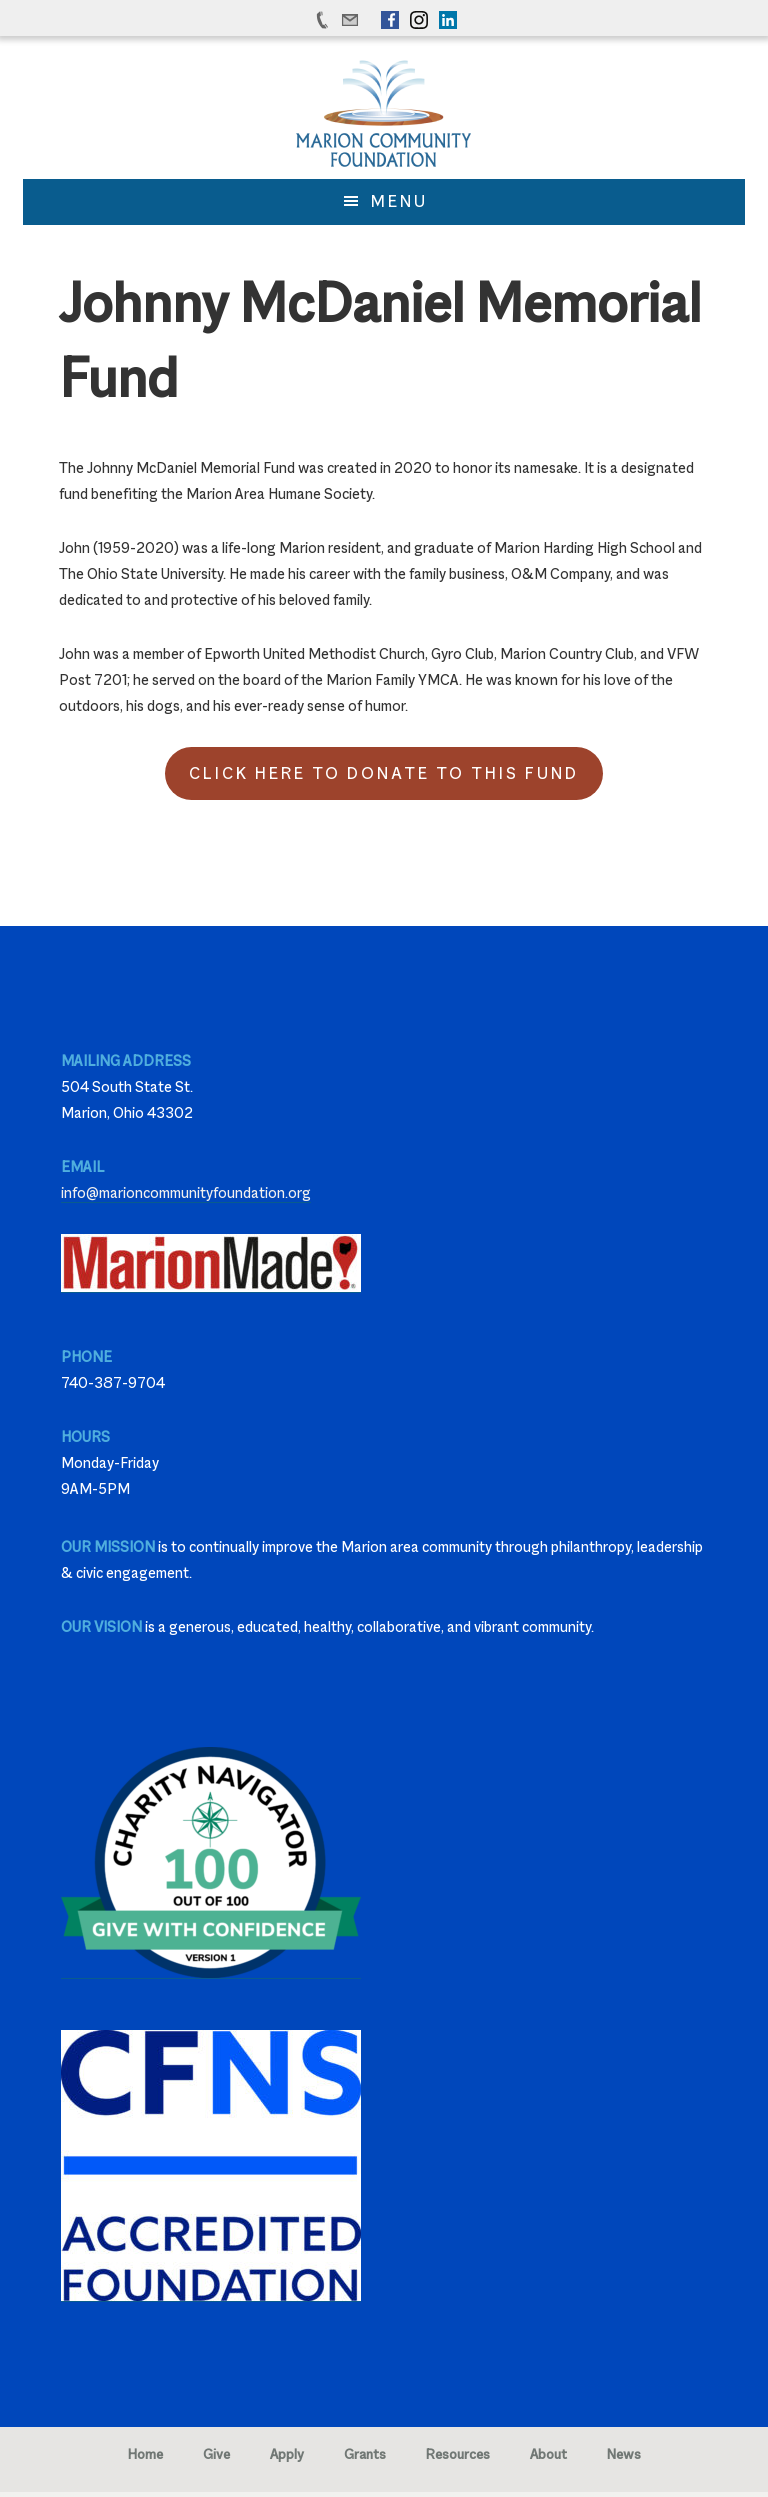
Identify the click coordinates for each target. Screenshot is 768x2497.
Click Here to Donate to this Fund (384, 773)
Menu (399, 201)
